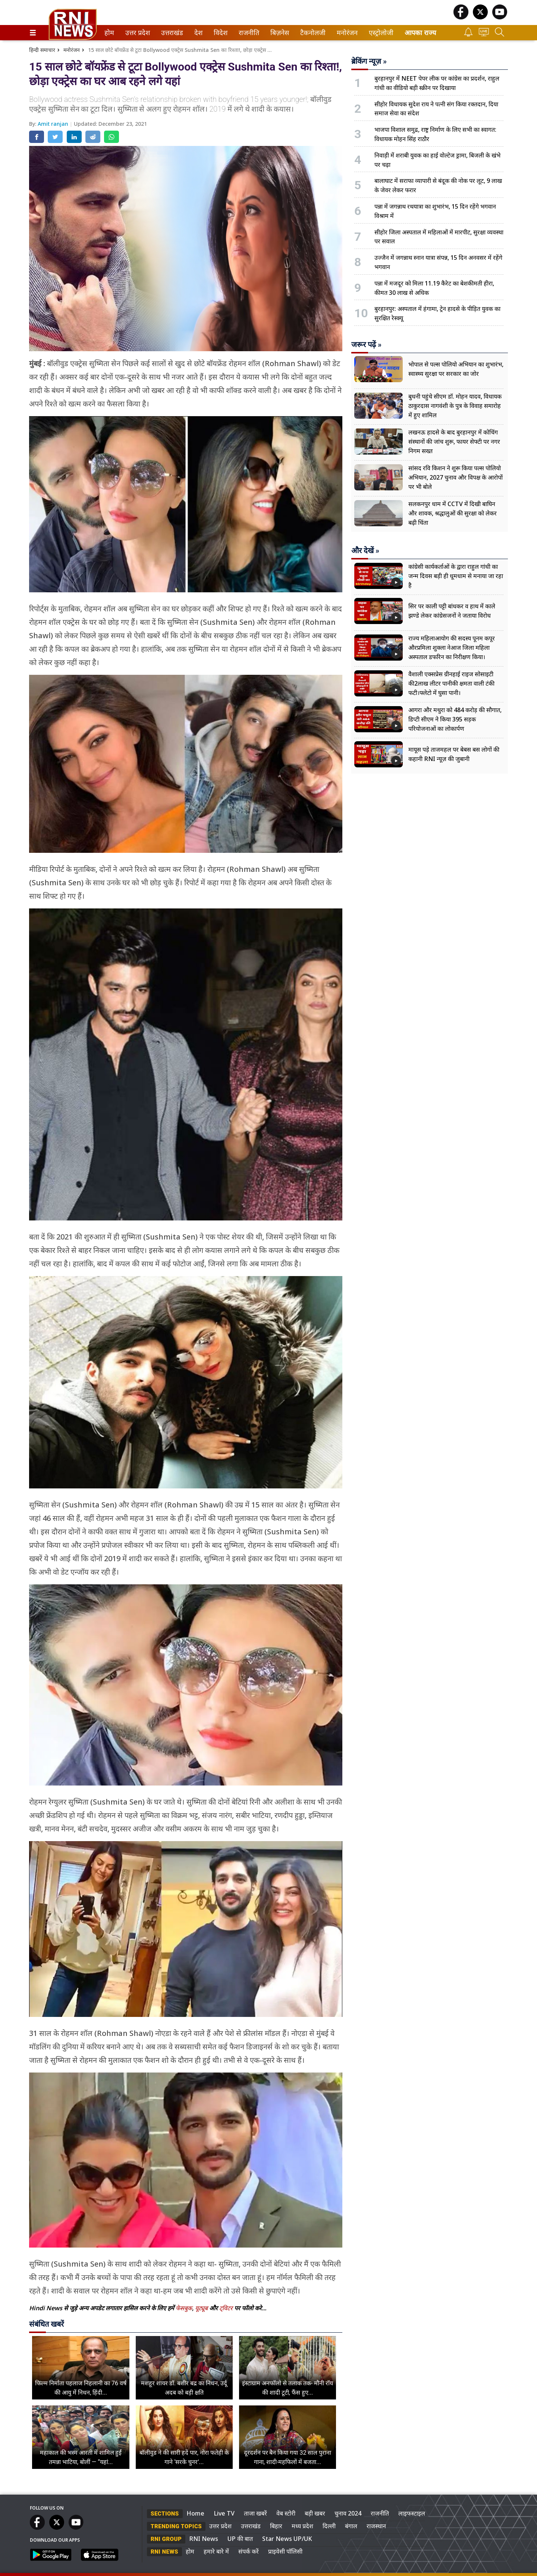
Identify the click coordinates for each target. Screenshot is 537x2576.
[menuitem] (109, 32)
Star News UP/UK (287, 2538)
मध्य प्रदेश (302, 2526)
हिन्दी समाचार (42, 50)
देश (197, 33)
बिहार (276, 2526)
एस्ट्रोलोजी (379, 33)
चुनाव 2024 (348, 2513)
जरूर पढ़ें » (366, 344)
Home (195, 2513)
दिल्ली (329, 2526)
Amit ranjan (54, 124)
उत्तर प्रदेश (136, 33)
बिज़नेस (278, 33)
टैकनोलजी (311, 33)
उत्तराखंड (170, 33)
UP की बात (240, 2538)
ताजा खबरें (255, 2513)
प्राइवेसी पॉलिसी (285, 2551)
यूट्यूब (202, 2308)
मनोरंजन (346, 33)
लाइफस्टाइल (411, 2513)
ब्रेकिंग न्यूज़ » (369, 61)
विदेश (220, 33)
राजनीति (248, 33)
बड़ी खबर (315, 2513)
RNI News (203, 2538)
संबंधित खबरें (46, 2324)
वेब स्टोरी (285, 2513)
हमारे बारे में (216, 2551)
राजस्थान (376, 2526)
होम (108, 33)
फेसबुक (184, 2308)
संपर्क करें (248, 2551)
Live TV (224, 2513)
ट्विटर (226, 2308)
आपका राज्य (420, 33)
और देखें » (365, 550)
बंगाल (351, 2526)
